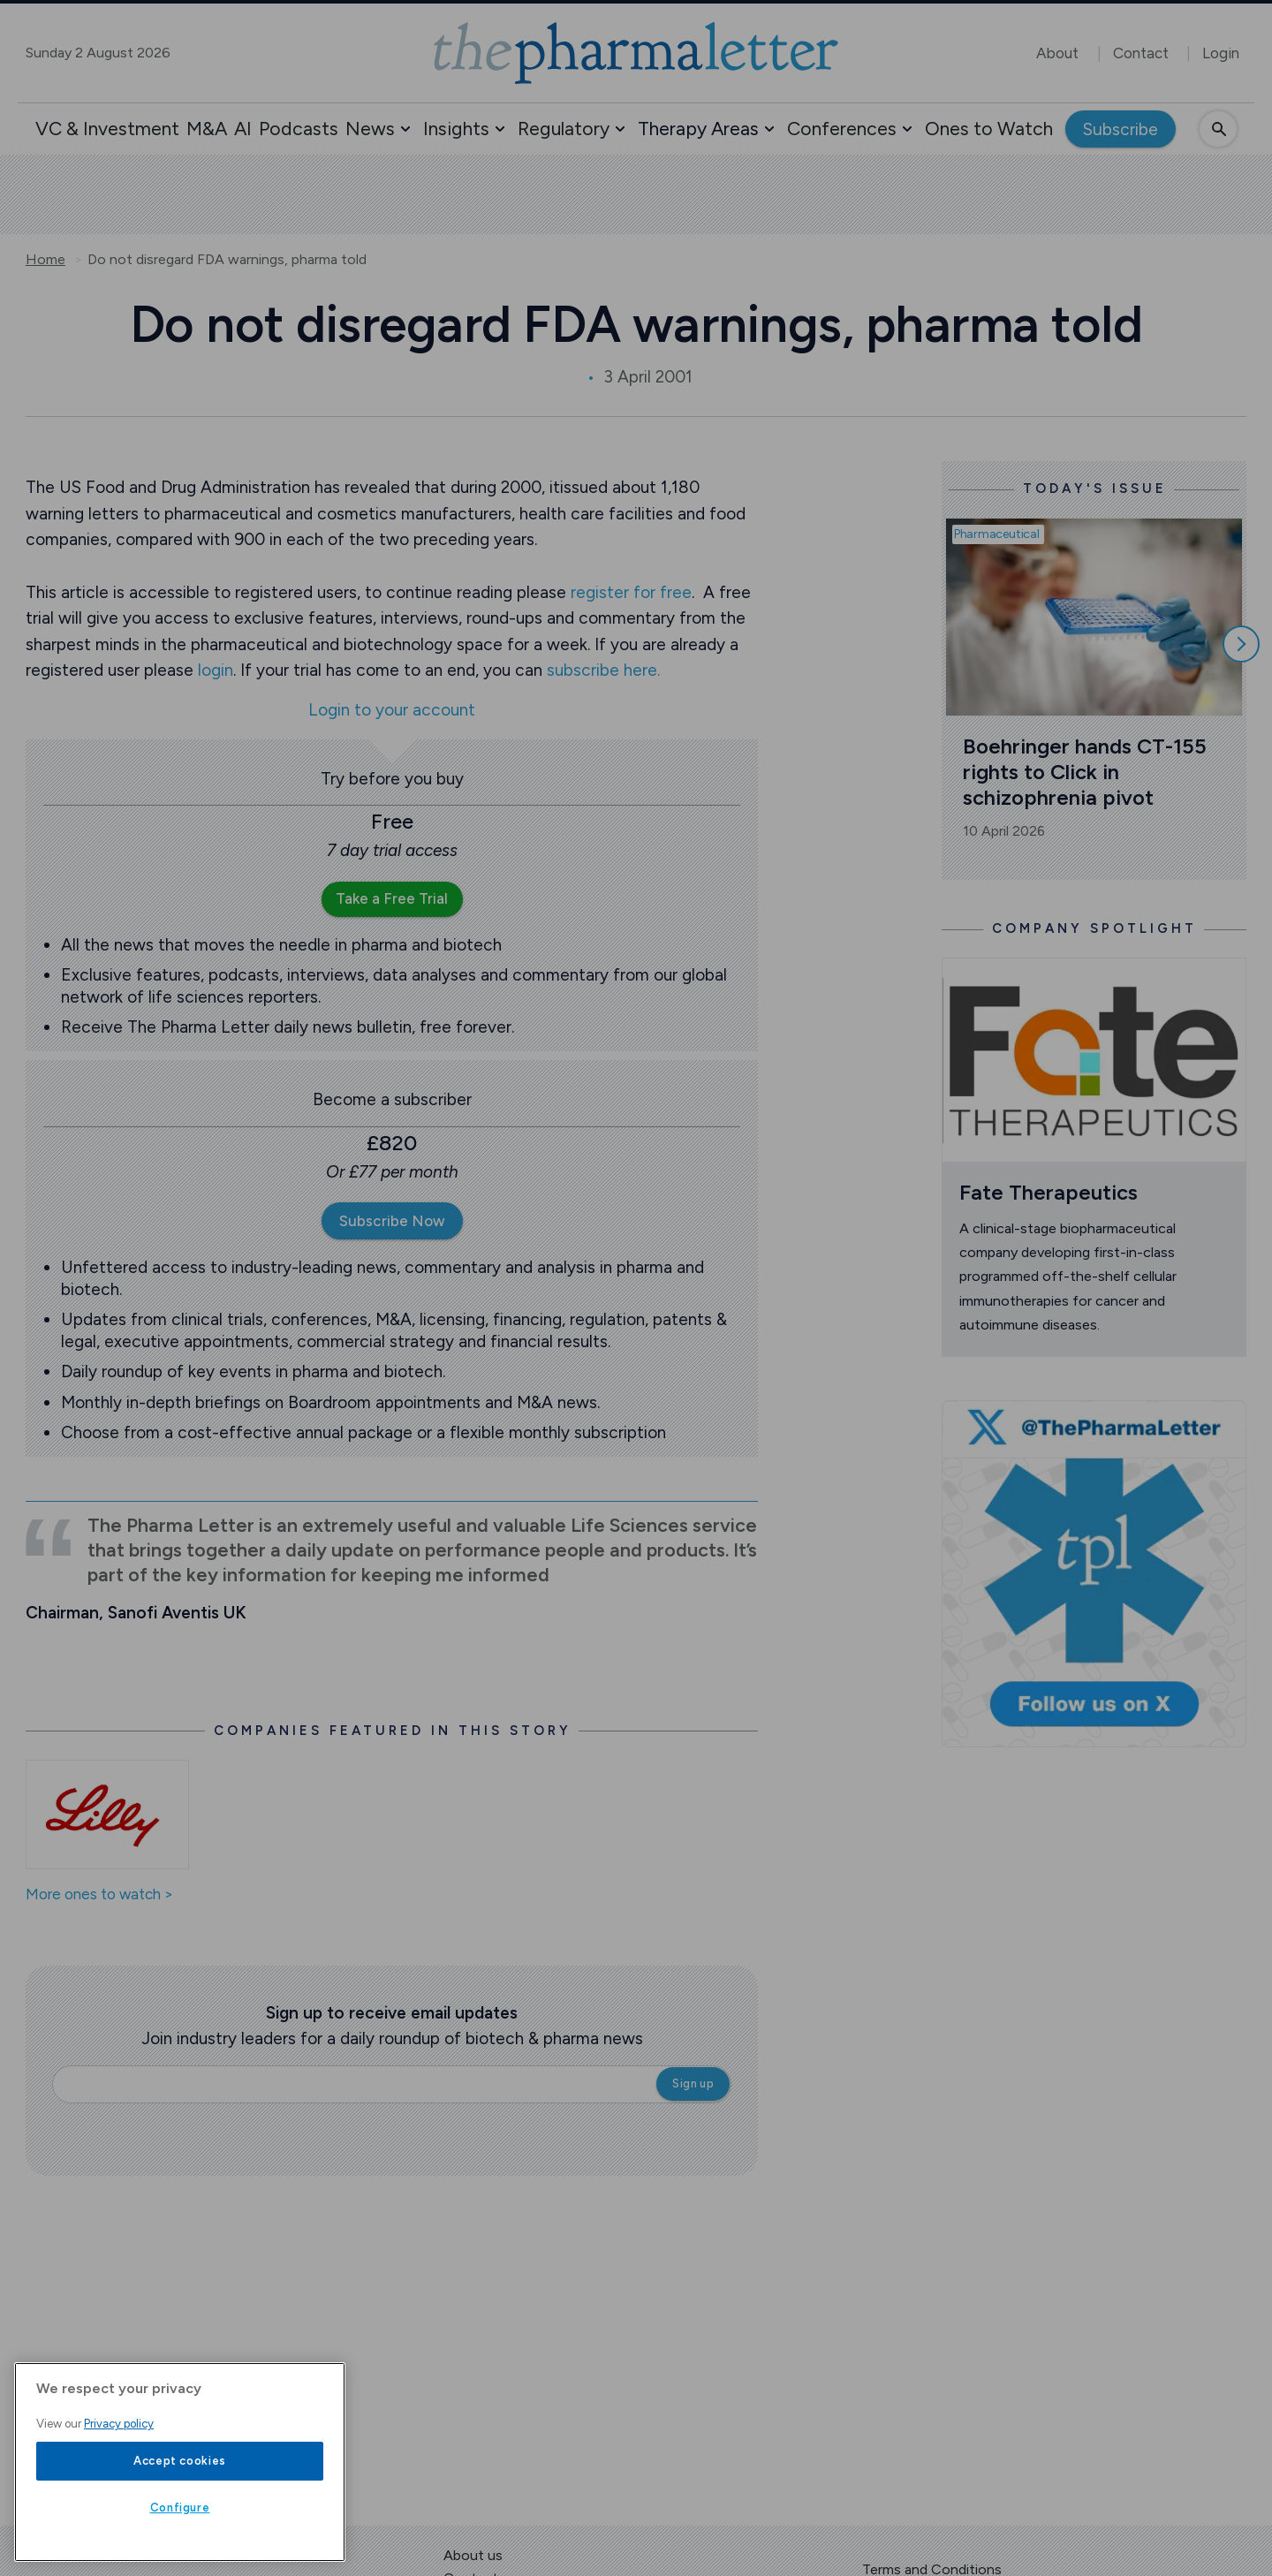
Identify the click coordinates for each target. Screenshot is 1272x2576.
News (370, 128)
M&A (206, 128)
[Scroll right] (1241, 644)
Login (1220, 53)
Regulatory (564, 128)
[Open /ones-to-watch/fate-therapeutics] (1094, 1060)
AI (243, 128)
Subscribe (1120, 129)
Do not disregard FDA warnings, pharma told (227, 260)
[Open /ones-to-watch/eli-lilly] (107, 1814)
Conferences (842, 128)
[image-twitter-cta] (1094, 1573)
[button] (405, 129)
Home (45, 260)
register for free (631, 592)
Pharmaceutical (997, 534)
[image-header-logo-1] (635, 53)
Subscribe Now (392, 1221)
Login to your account (391, 710)
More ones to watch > (99, 1895)
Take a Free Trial (392, 898)
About (1057, 53)
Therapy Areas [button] (698, 128)
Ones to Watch (989, 128)
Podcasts (298, 128)
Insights (456, 128)
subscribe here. (603, 670)
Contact (1141, 53)
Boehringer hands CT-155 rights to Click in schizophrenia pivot (1087, 771)
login (215, 670)
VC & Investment (107, 128)
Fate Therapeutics (1048, 1192)
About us (473, 2555)
